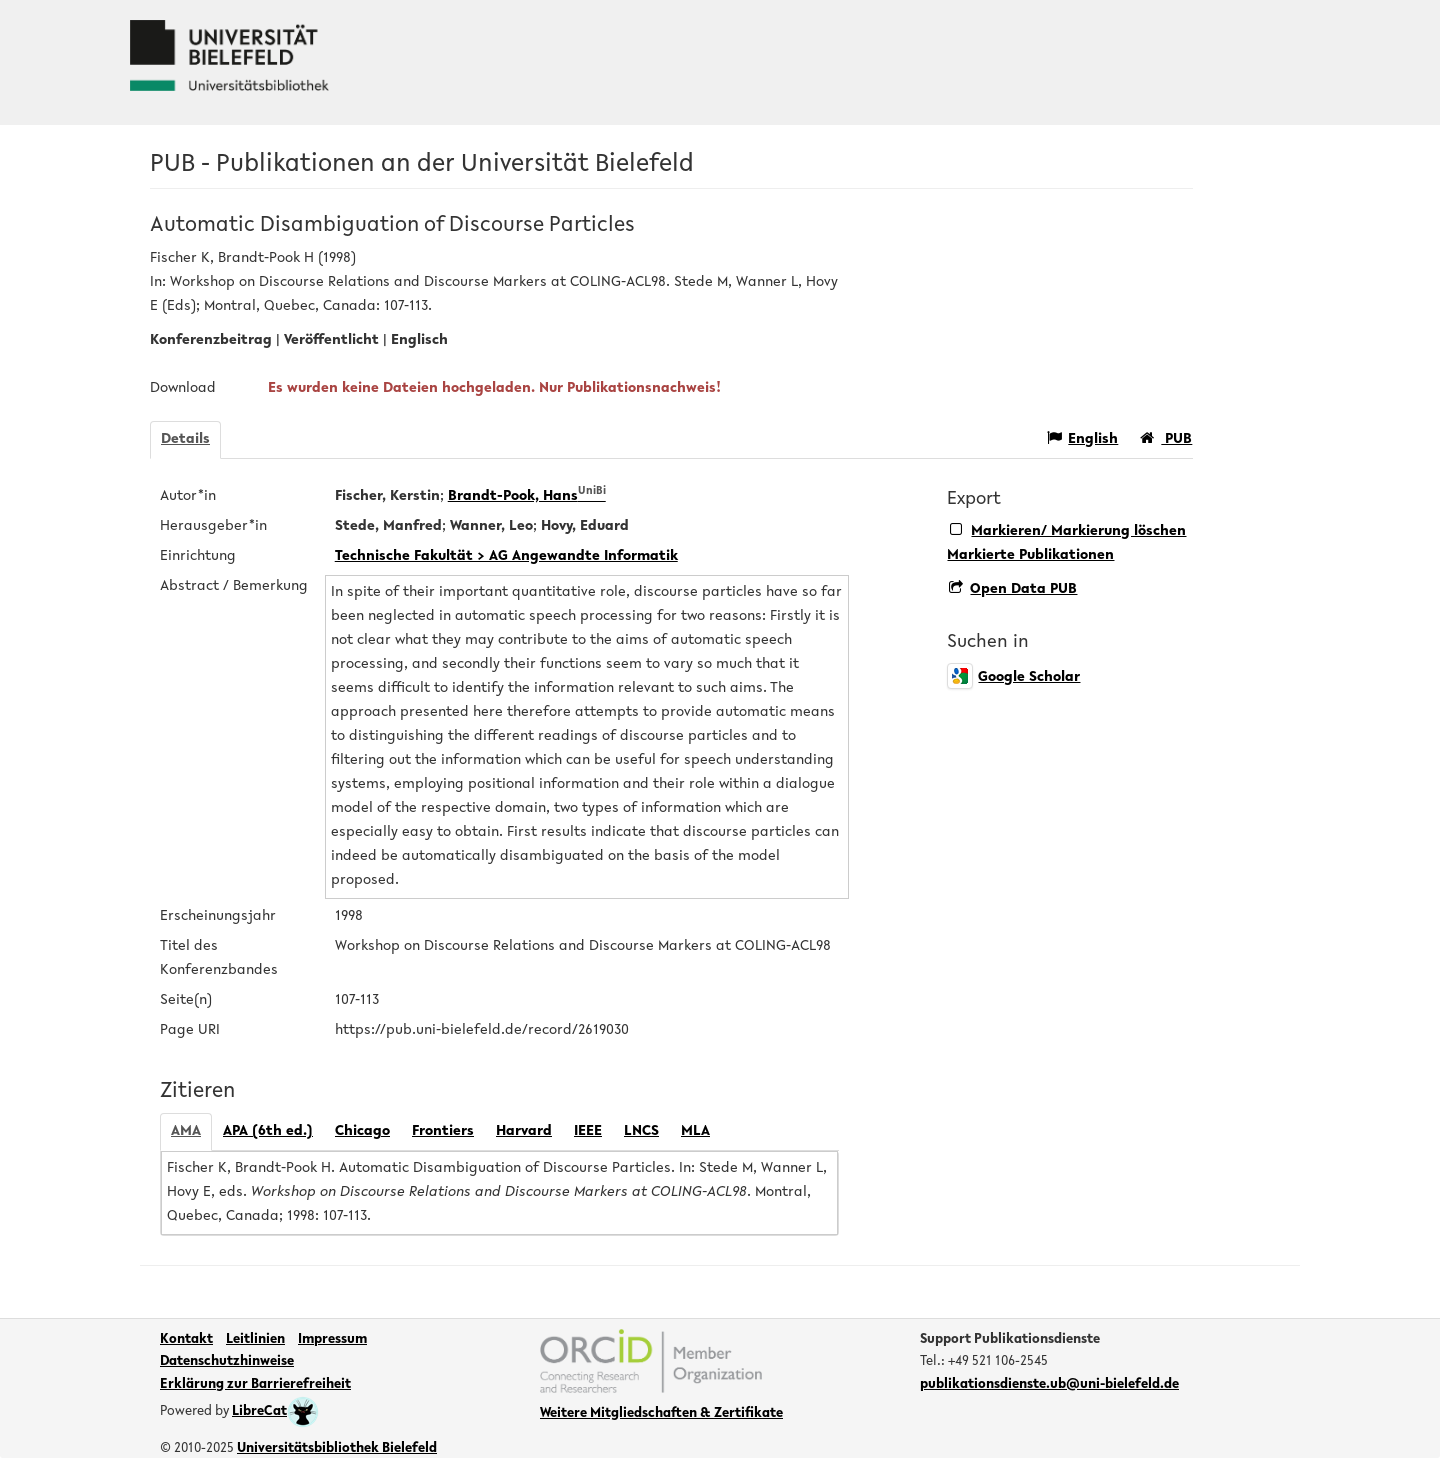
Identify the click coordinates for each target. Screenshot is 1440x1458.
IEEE (588, 1131)
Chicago (362, 1131)
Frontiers (443, 1131)
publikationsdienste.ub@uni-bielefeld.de (1049, 1385)
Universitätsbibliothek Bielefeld (337, 1449)
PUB (1166, 438)
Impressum (332, 1340)
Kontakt (186, 1340)
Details (185, 439)
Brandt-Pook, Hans (527, 496)
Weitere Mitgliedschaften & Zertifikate (661, 1414)
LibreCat (275, 1412)
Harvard (524, 1131)
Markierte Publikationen (1030, 555)
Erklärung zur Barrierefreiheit (255, 1385)
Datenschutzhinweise (227, 1362)
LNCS (641, 1131)
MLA (695, 1131)
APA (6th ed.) (268, 1131)
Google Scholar (1013, 677)
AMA (186, 1131)
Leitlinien (255, 1340)
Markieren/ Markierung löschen (1068, 530)
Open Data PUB (1013, 589)
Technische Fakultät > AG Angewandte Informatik (506, 556)
